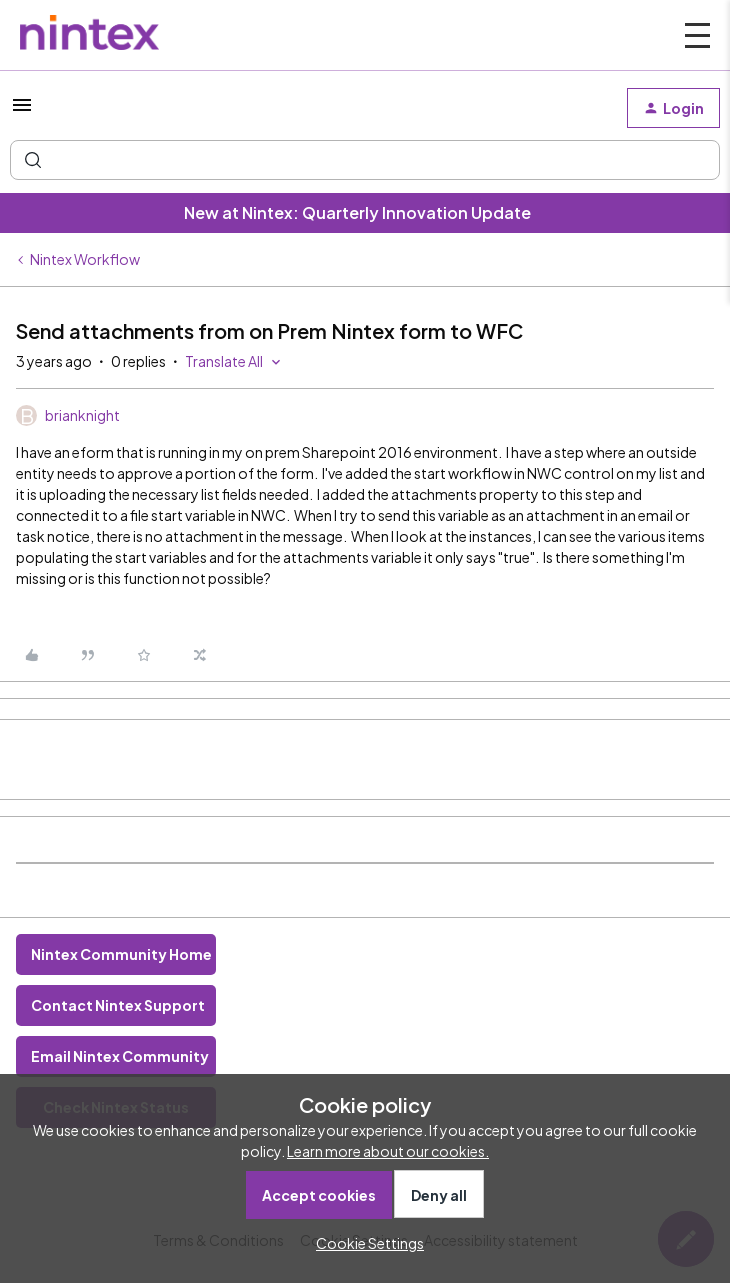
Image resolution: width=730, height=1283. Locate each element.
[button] (22, 111)
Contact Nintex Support (118, 1005)
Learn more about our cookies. (388, 1151)
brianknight (82, 415)
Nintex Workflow (85, 259)
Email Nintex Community (120, 1056)
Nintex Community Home (121, 954)
